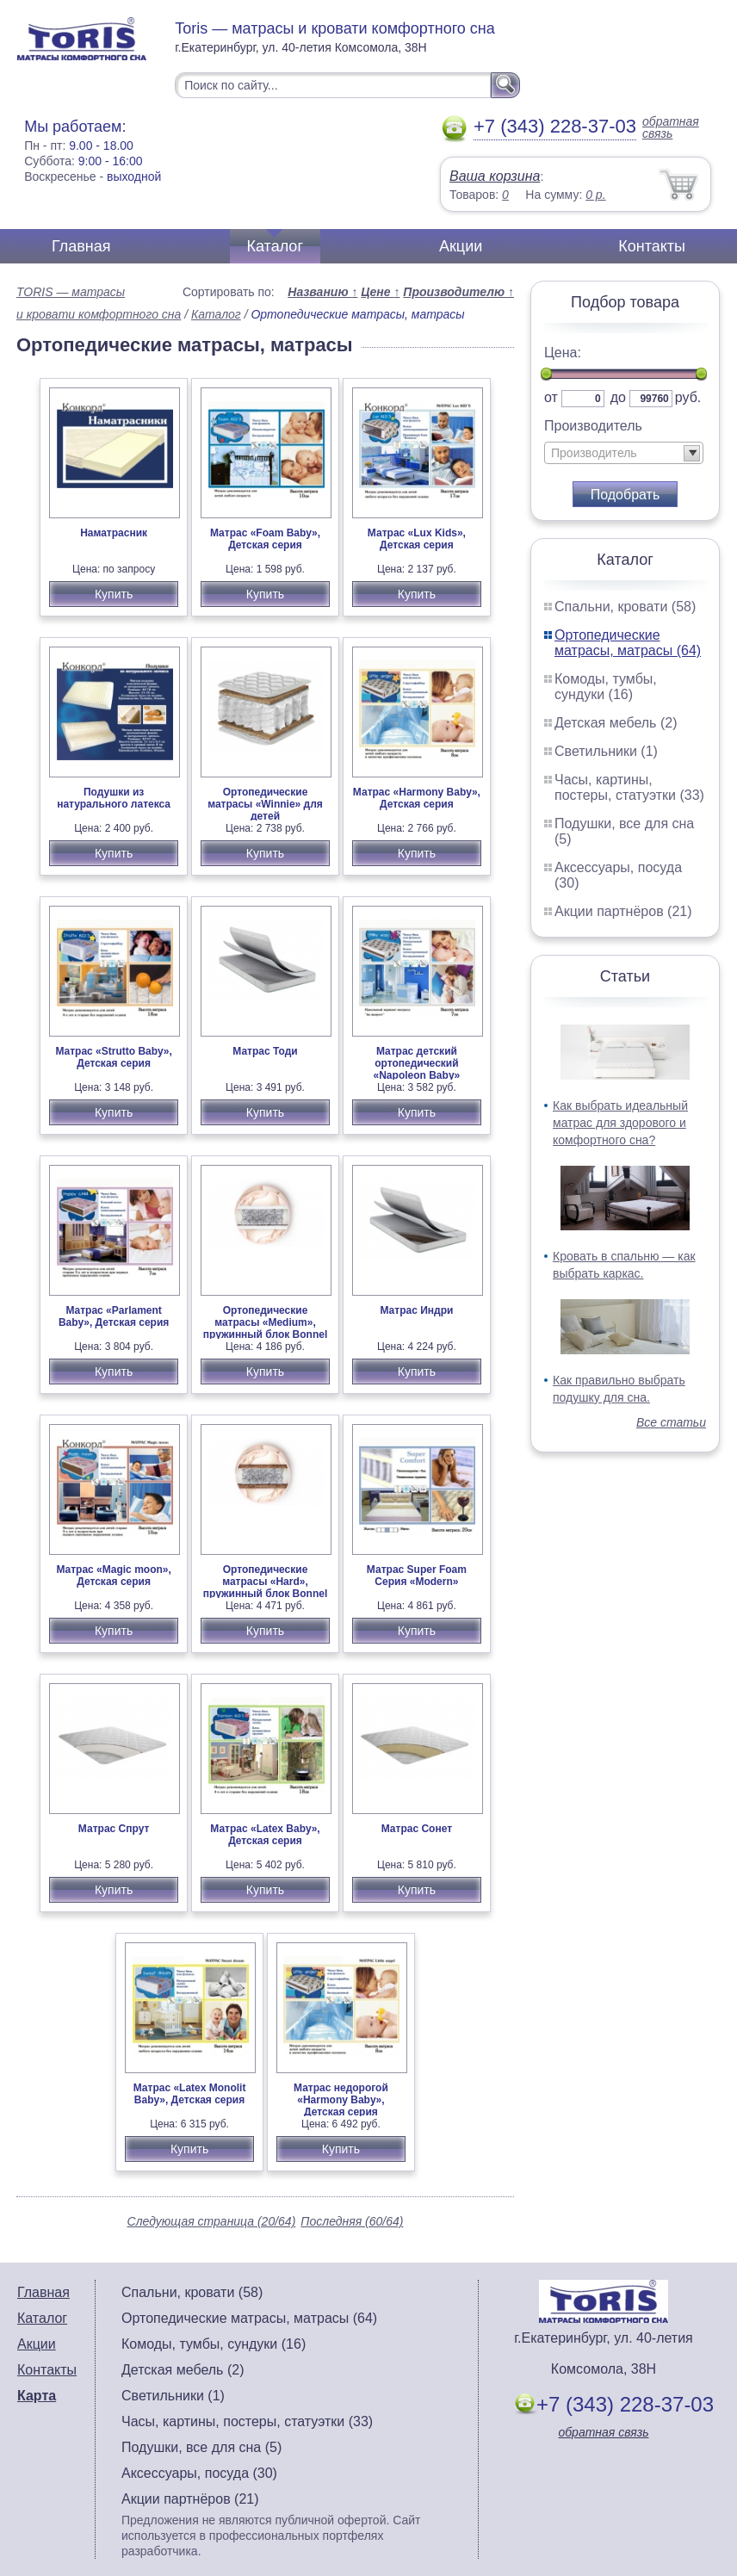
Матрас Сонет (416, 1829)
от (551, 397)
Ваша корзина (494, 176)
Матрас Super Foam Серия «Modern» (417, 1576)
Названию (322, 292)
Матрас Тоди (264, 1051)
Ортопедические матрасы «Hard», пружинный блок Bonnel (265, 1582)
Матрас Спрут (114, 1829)
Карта (36, 2395)
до (618, 397)
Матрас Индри (416, 1310)
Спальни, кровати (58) (625, 606)
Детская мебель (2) (615, 722)
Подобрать (625, 494)
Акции (460, 246)
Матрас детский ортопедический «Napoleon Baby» (417, 1063)
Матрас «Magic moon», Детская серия (113, 1576)
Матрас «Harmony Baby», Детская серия (416, 798)
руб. (688, 397)
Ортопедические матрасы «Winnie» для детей (265, 804)
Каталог (275, 246)
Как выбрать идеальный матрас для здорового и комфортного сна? (620, 1123)
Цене (380, 292)
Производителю (458, 292)
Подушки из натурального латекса (113, 798)
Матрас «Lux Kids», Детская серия (417, 539)
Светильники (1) (606, 751)
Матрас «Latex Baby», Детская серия (264, 1835)
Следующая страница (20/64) (211, 2221)
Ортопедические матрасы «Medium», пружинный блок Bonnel (265, 1322)
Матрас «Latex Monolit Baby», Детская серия (189, 2094)
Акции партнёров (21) (623, 911)
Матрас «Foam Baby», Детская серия (265, 539)
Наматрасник (113, 533)
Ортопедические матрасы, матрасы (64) (627, 643)
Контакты (651, 246)
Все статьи (671, 1422)
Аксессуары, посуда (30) (199, 2473)
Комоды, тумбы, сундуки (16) (605, 687)
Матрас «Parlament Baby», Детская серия (114, 1316)
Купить (114, 594)
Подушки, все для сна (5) (201, 2447)
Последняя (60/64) (351, 2221)
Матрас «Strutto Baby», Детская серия (113, 1057)
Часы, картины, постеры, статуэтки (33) (629, 787)
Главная (81, 246)
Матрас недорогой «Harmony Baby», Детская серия (341, 2100)
